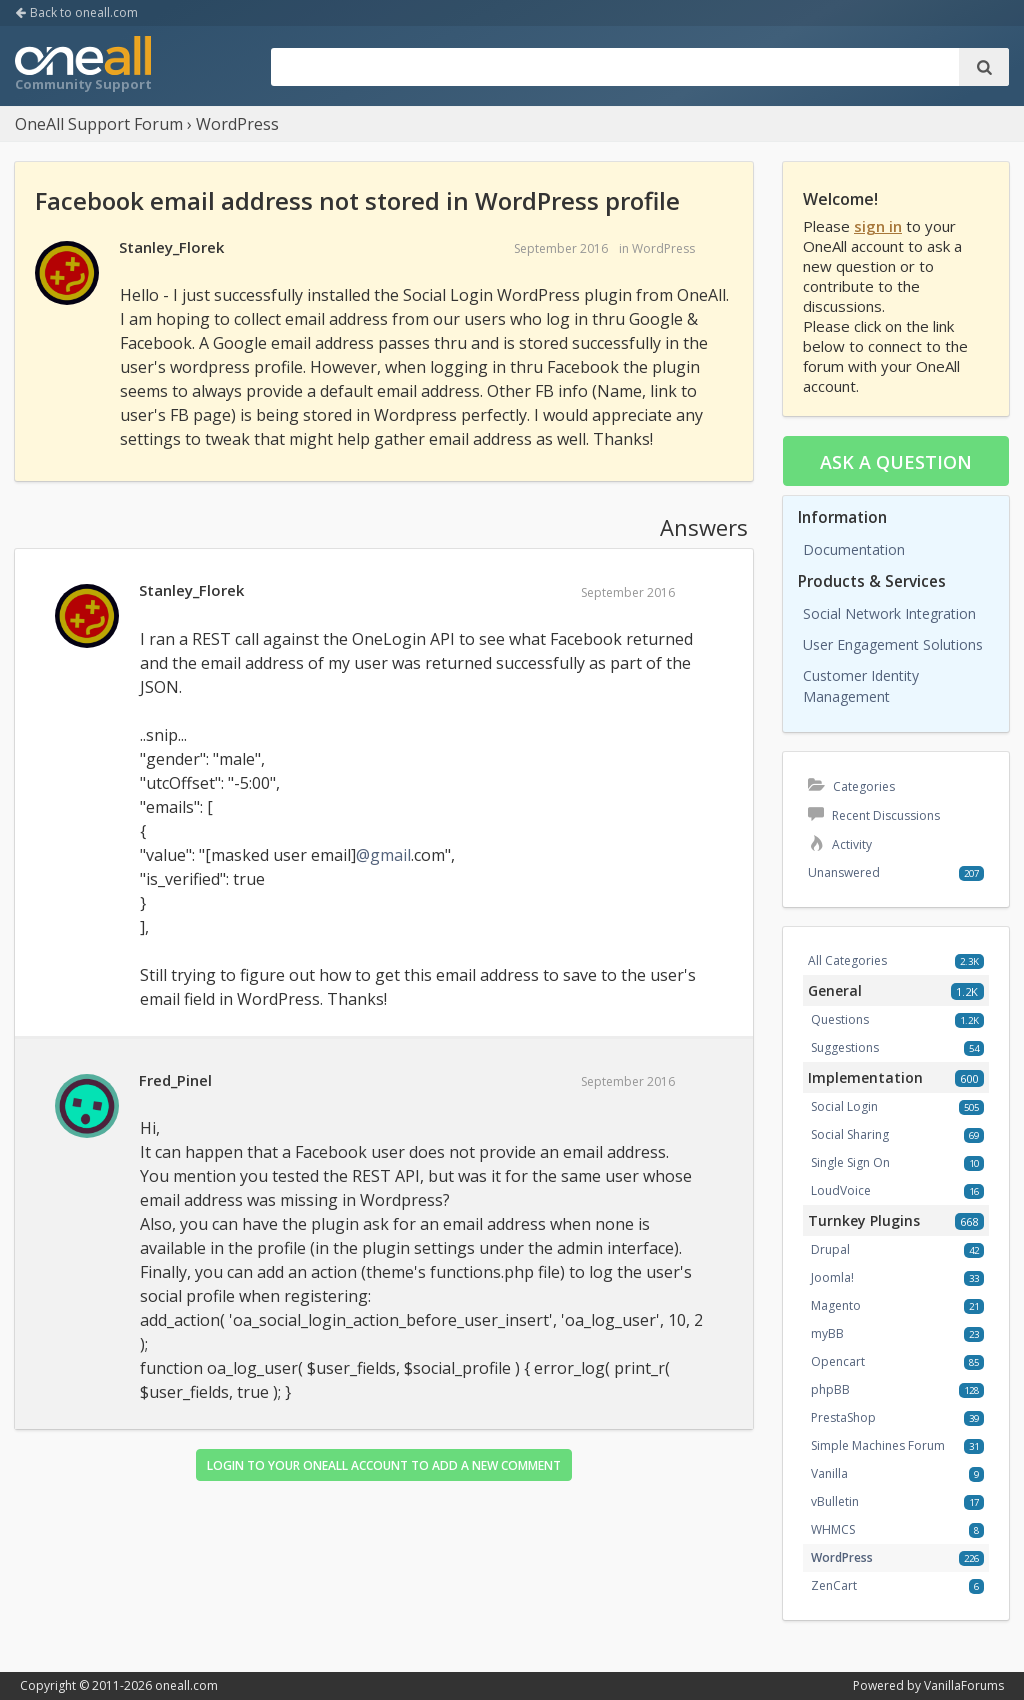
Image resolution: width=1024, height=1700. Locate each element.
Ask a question (896, 462)
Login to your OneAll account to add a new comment (384, 1465)
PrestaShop (843, 1417)
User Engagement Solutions (893, 644)
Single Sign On (850, 1162)
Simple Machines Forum (878, 1445)
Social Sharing (850, 1134)
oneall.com (186, 1685)
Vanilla (829, 1473)
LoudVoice (841, 1190)
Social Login (844, 1106)
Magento (836, 1305)
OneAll (83, 66)
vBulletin (835, 1501)
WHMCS (833, 1529)
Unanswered (844, 872)
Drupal (830, 1249)
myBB (827, 1333)
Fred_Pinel (175, 1080)
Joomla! (832, 1277)
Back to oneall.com (76, 12)
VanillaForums (964, 1685)
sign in (878, 226)
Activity (840, 844)
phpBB (830, 1389)
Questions (840, 1019)
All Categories (847, 960)
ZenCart (834, 1585)
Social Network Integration (889, 613)
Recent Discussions (874, 815)
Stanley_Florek (171, 247)
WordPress (663, 248)
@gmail (383, 855)
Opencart (838, 1361)
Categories (851, 786)
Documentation (854, 549)
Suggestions (845, 1047)
